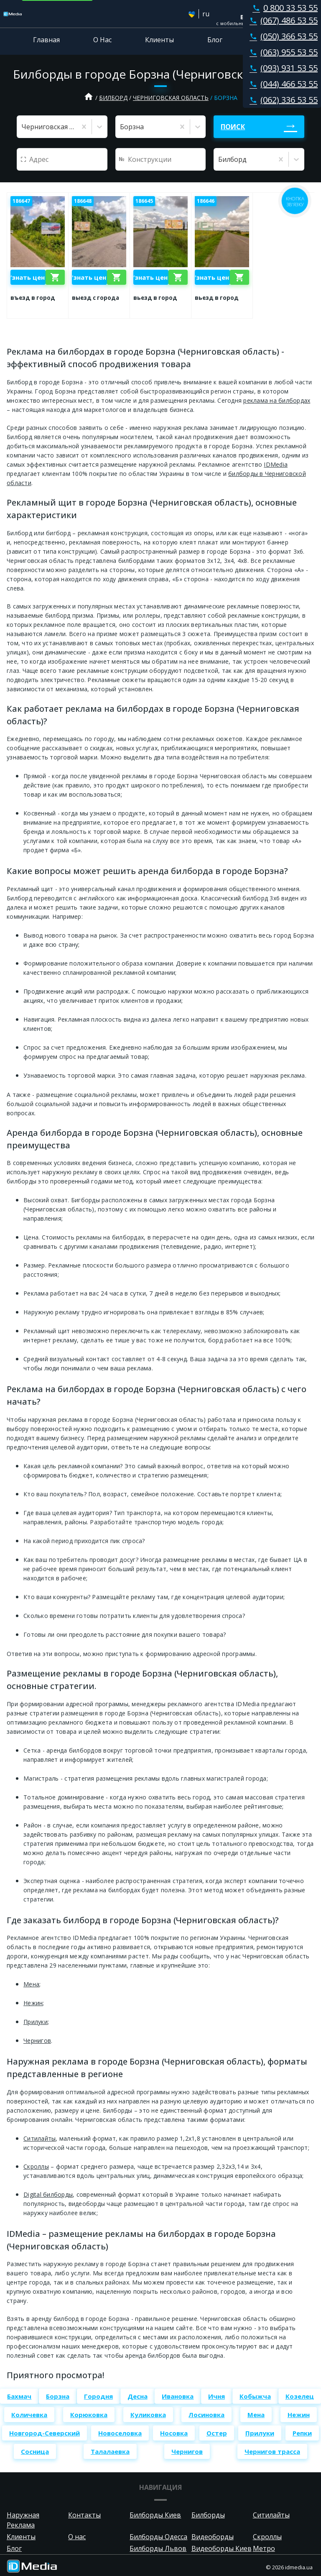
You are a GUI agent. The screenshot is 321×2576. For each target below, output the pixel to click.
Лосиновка (206, 2414)
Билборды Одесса (158, 2536)
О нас (77, 2536)
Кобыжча (255, 2396)
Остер (216, 2433)
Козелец (299, 2396)
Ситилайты (39, 2138)
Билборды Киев (155, 2515)
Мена (31, 1984)
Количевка (29, 2414)
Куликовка (148, 2414)
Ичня (216, 2396)
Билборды (208, 2515)
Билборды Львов (158, 2548)
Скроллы (36, 2166)
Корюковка (88, 2414)
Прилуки (35, 2022)
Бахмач (19, 2396)
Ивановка (178, 2396)
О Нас (102, 39)
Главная (46, 39)
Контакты (272, 39)
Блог (214, 39)
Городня (98, 2396)
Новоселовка (120, 2433)
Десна (137, 2396)
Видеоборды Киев (221, 2548)
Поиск (233, 126)
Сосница (35, 2451)
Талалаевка (110, 2451)
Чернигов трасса (272, 2451)
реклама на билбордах (276, 400)
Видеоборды (212, 2536)
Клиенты (159, 39)
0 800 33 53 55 (283, 7)
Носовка (174, 2433)
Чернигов (37, 2040)
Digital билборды (48, 2194)
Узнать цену (28, 277)
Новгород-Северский (44, 2433)
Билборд (113, 98)
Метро (264, 2548)
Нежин (33, 2003)
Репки (302, 2433)
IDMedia (276, 464)
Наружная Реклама (23, 2520)
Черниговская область (171, 98)
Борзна (57, 2396)
